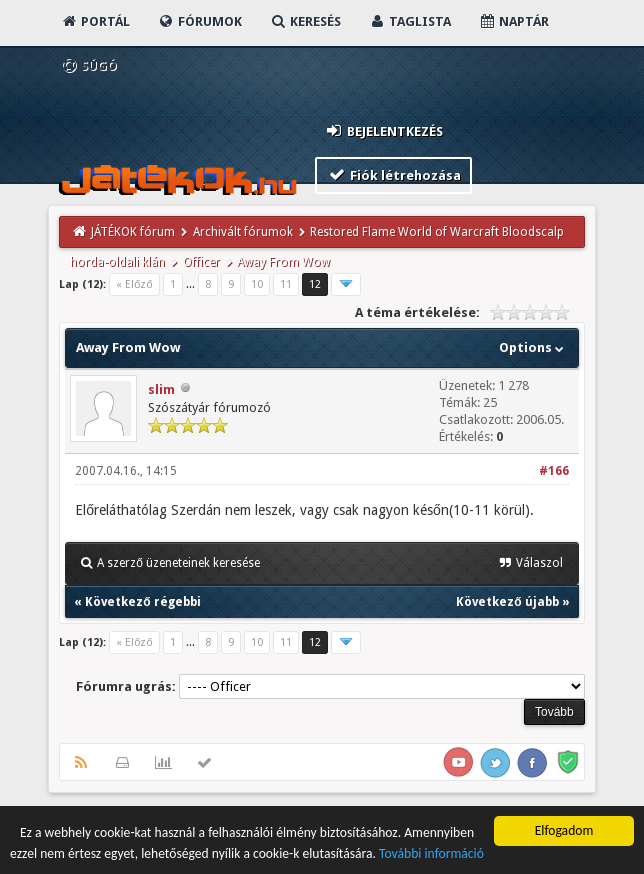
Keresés (305, 21)
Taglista (409, 21)
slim (161, 389)
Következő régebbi (142, 602)
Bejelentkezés (383, 130)
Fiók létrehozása (393, 174)
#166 (554, 471)
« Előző (134, 284)
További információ (431, 854)
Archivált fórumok (243, 232)
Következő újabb (507, 602)
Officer (201, 262)
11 (286, 284)
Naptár (513, 21)
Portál (95, 21)
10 (257, 284)
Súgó (88, 65)
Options (533, 347)
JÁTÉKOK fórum (133, 232)
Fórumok (199, 21)
